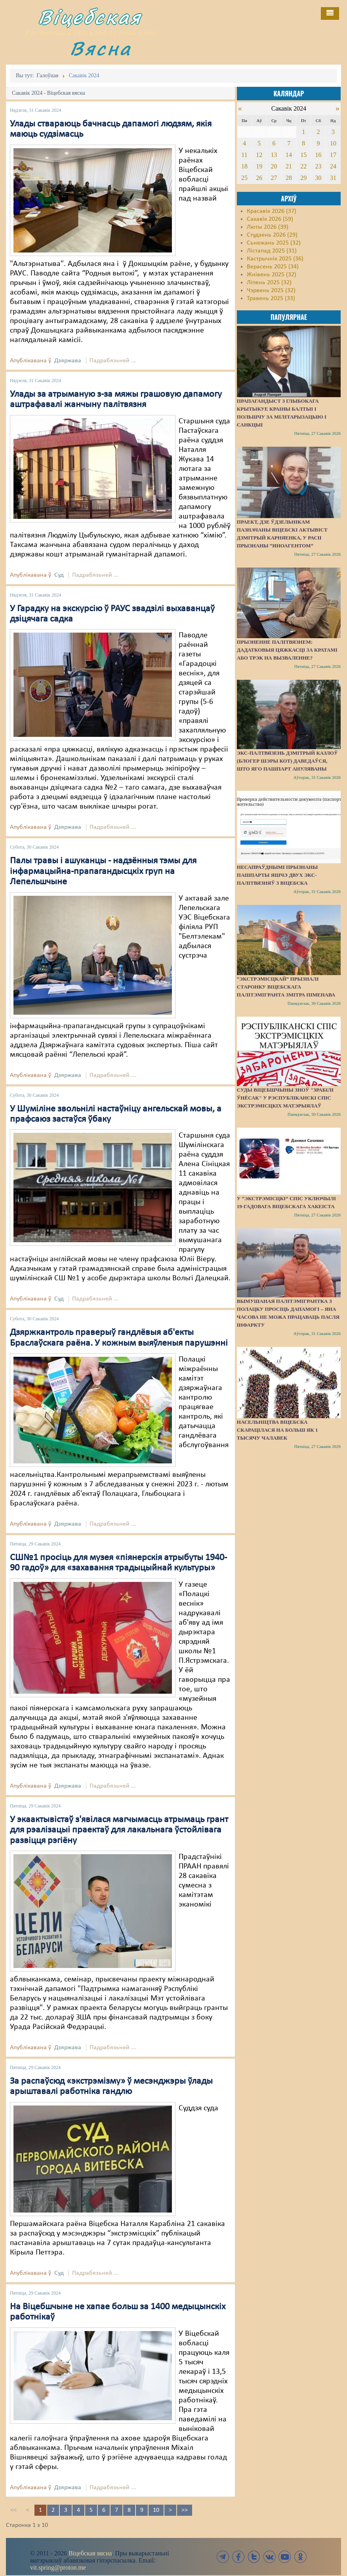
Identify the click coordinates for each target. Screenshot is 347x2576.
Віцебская (90, 17)
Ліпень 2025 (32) (269, 282)
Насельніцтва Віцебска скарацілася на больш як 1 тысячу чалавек (277, 1430)
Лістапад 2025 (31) (272, 251)
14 (289, 154)
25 (244, 177)
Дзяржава (67, 361)
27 (274, 177)
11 (244, 154)
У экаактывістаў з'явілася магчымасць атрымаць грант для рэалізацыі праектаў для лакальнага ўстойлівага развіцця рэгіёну (119, 1830)
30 (318, 177)
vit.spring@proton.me (58, 2567)
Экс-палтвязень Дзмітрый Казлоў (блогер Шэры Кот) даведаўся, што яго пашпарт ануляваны (287, 761)
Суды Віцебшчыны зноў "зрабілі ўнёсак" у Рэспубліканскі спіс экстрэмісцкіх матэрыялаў (285, 1098)
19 (259, 166)
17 (333, 154)
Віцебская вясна (90, 2553)
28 (289, 177)
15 (303, 154)
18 (244, 166)
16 (318, 154)
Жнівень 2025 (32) (271, 275)
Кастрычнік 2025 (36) (275, 259)
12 (259, 154)
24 (333, 166)
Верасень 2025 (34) (273, 267)
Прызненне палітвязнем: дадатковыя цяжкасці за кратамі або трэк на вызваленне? (287, 650)
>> (184, 2510)
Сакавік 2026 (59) (270, 219)
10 (156, 2510)
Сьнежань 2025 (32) (274, 243)
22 (303, 166)
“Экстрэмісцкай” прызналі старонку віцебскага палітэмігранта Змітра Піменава (286, 987)
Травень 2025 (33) (271, 298)
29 (303, 177)
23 (318, 166)
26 (259, 177)
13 (274, 154)
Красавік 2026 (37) (271, 211)
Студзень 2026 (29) (272, 235)
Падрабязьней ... (113, 361)
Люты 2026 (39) (267, 227)
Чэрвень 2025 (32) (271, 290)
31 (333, 177)
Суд (59, 575)
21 (289, 166)
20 (274, 166)
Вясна (100, 48)
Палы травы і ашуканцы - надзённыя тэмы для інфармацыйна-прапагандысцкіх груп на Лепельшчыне (103, 871)
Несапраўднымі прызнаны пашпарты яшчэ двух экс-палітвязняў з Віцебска (277, 875)
